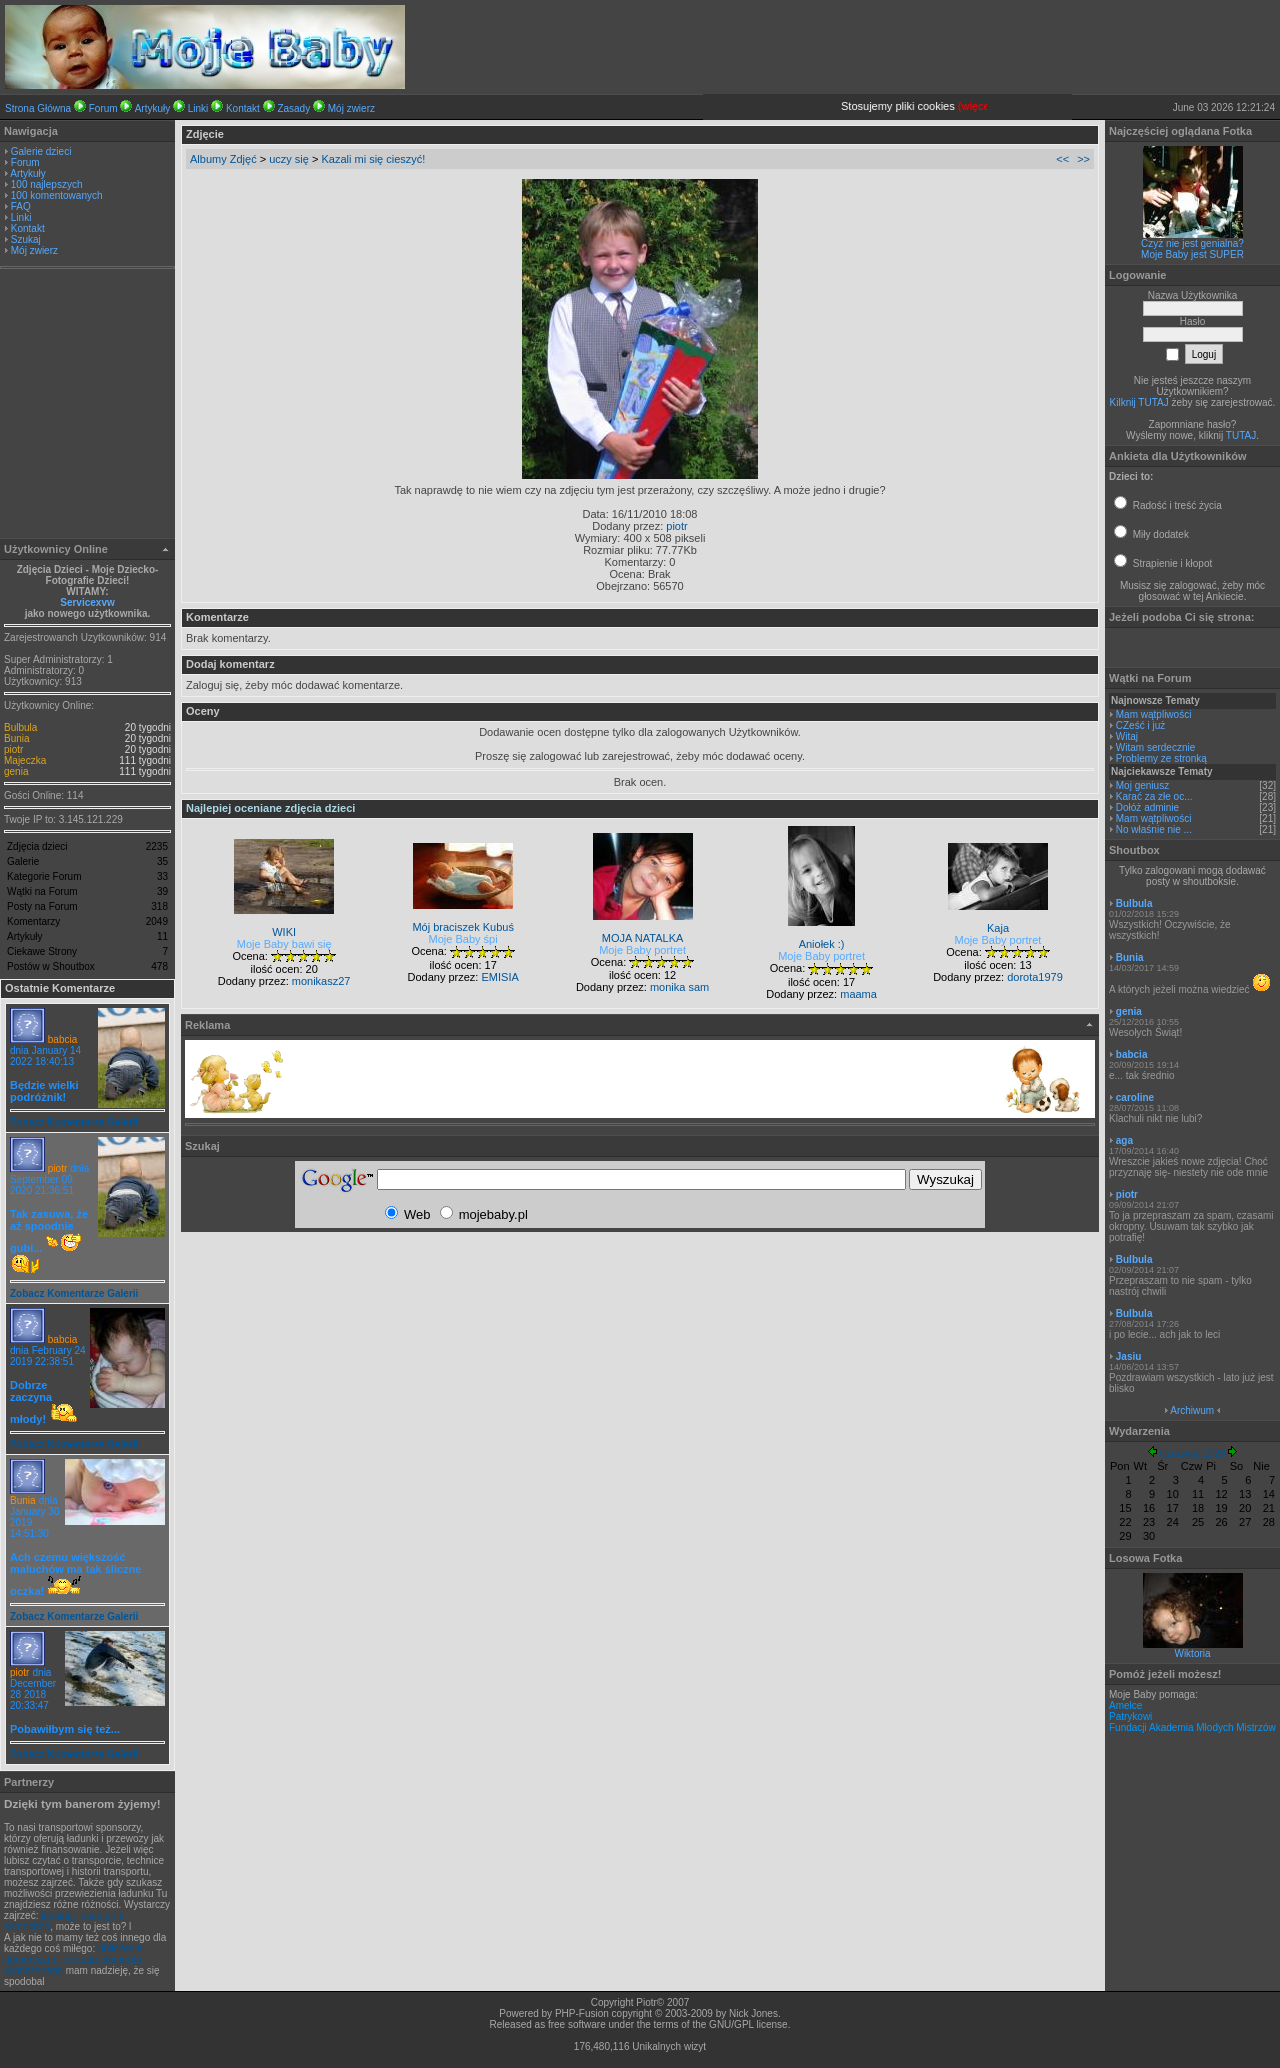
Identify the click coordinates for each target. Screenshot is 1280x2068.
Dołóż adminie (1147, 807)
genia (16, 771)
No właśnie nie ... (1154, 829)
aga (1124, 1140)
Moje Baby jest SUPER (1192, 254)
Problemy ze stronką (1161, 758)
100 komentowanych (57, 195)
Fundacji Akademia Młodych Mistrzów (1192, 1727)
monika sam (679, 987)
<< (1062, 159)
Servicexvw (87, 602)
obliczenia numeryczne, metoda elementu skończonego (73, 1959)
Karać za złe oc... (1154, 796)
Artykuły (153, 108)
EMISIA (499, 977)
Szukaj (26, 239)
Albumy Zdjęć (223, 159)
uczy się (289, 159)
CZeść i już (1140, 725)
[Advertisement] (88, 406)
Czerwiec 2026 (1192, 1453)
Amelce (1125, 1705)
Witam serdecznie (1155, 747)
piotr (13, 749)
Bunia (17, 738)
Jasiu (1129, 1356)
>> (1083, 159)
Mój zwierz (351, 108)
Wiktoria (1192, 1653)
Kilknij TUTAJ (1139, 402)
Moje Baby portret (642, 950)
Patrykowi (1130, 1716)
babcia (62, 1039)
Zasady (293, 108)
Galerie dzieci (41, 151)
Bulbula (20, 727)
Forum (103, 108)
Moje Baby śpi (463, 939)
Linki (198, 108)
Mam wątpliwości (1154, 714)
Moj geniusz (1142, 785)
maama (858, 994)
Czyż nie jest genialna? (1192, 243)
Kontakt (243, 108)
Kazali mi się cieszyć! (373, 159)
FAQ (21, 206)
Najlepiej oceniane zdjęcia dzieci (270, 808)
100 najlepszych (47, 184)
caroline (1135, 1097)
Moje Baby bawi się (284, 944)
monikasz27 (321, 981)
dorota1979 (1035, 977)
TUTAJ (1241, 435)
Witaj (1127, 736)
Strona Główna (38, 108)
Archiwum (1192, 1410)
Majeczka (25, 760)
